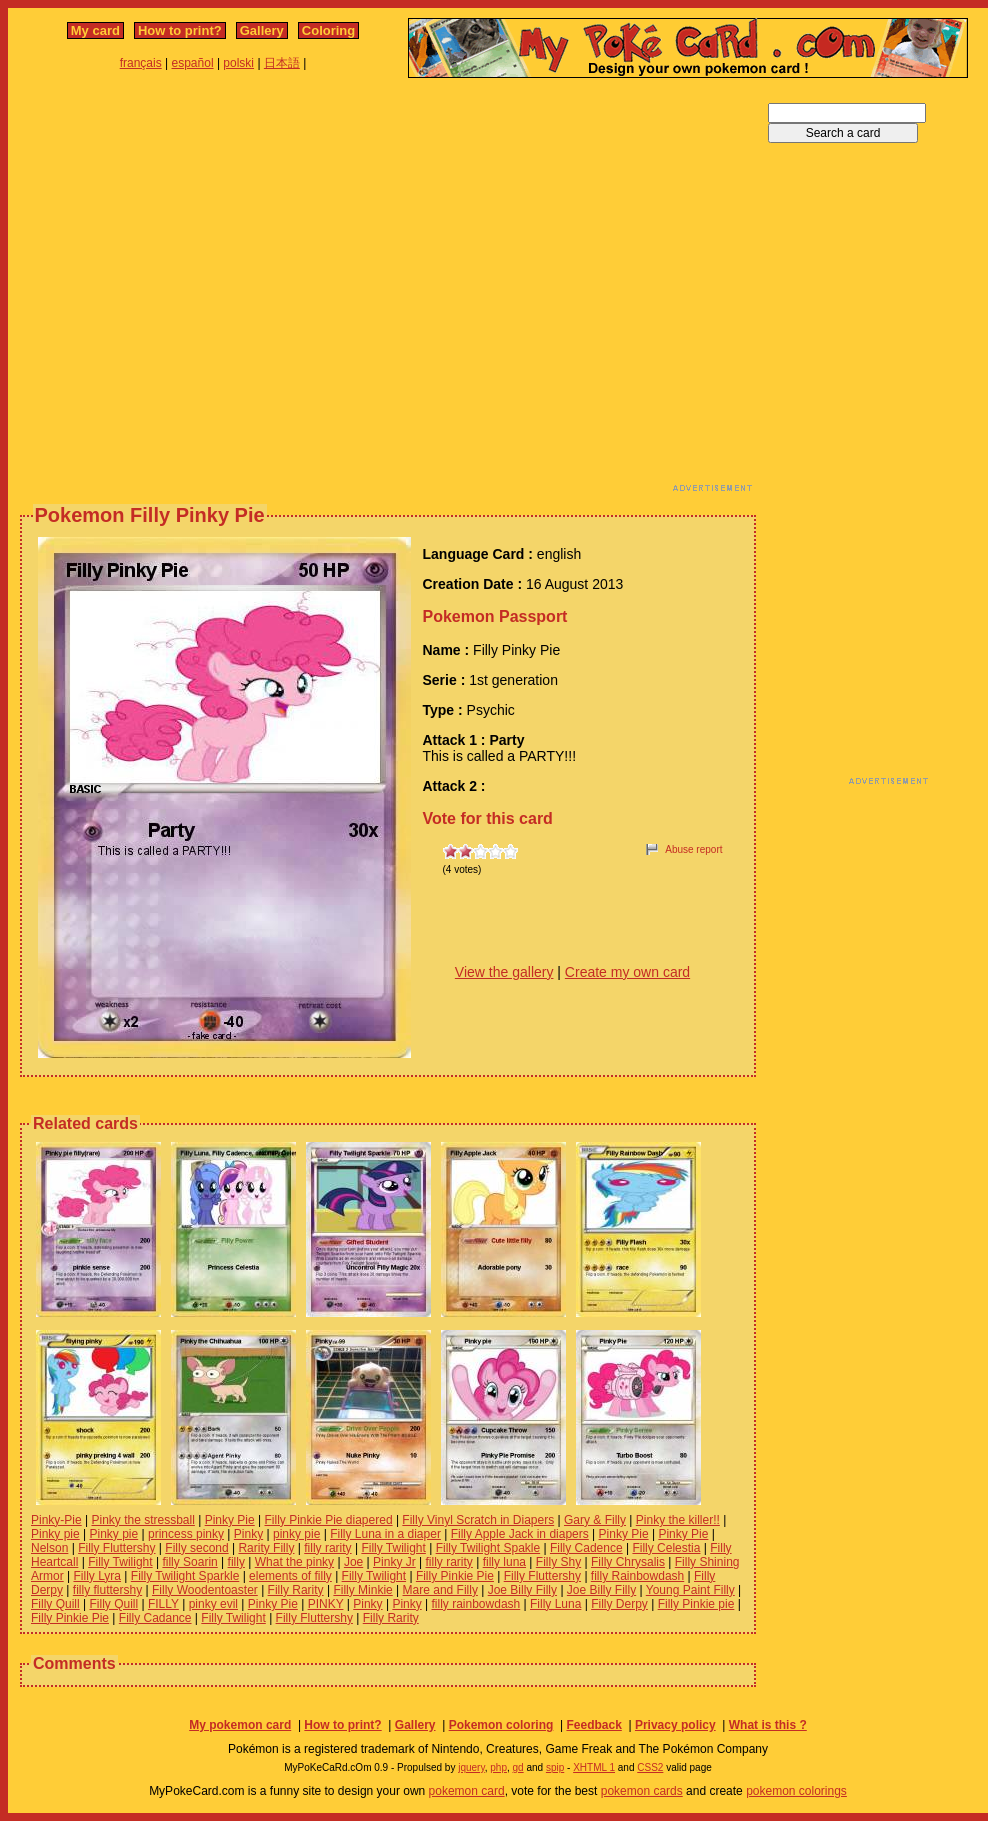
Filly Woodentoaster (205, 1590)
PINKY (326, 1604)
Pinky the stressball (142, 1520)
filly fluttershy (107, 1590)
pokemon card (467, 1791)
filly (236, 1562)
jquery (471, 1767)
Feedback (593, 1725)
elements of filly (290, 1576)
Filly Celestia (666, 1548)
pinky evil (213, 1604)
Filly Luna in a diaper (385, 1534)
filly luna (504, 1562)
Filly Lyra (97, 1576)
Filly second (196, 1548)
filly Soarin (189, 1562)
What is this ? (768, 1725)
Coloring (328, 30)
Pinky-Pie (56, 1520)
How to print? (180, 30)
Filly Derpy (619, 1604)
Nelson (49, 1548)
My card (95, 30)
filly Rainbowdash (637, 1576)
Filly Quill (55, 1604)
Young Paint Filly (690, 1590)
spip (555, 1767)
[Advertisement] (187, 290)
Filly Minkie (362, 1590)
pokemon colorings (796, 1791)
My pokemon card (240, 1725)
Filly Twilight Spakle (488, 1548)
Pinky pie (55, 1534)
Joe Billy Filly (522, 1590)
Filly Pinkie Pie (455, 1576)
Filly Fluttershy (116, 1548)
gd (518, 1767)
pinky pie (296, 1534)
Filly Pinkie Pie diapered (329, 1520)
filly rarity (327, 1548)
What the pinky (294, 1562)
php (498, 1767)
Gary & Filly (595, 1520)
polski (238, 63)
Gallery (262, 30)
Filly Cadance (155, 1618)
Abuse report (693, 849)
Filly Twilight (393, 1548)
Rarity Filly (266, 1548)
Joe (353, 1562)
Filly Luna (555, 1604)
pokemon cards (642, 1791)
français (141, 63)
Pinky (248, 1534)
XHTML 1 (594, 1767)
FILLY (163, 1604)
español (193, 63)
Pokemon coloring (501, 1725)
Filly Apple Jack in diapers (520, 1534)
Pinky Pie (230, 1520)
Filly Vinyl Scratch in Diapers (478, 1520)
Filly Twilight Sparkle (185, 1576)
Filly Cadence (586, 1548)
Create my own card (627, 972)
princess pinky (186, 1534)
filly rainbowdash (476, 1604)
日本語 (282, 63)
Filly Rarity (296, 1590)
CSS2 (650, 1767)
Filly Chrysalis (628, 1562)
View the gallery (504, 972)
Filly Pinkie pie (696, 1604)
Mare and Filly (440, 1590)
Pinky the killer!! (678, 1520)
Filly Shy (558, 1562)
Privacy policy (675, 1725)
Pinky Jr (394, 1562)
